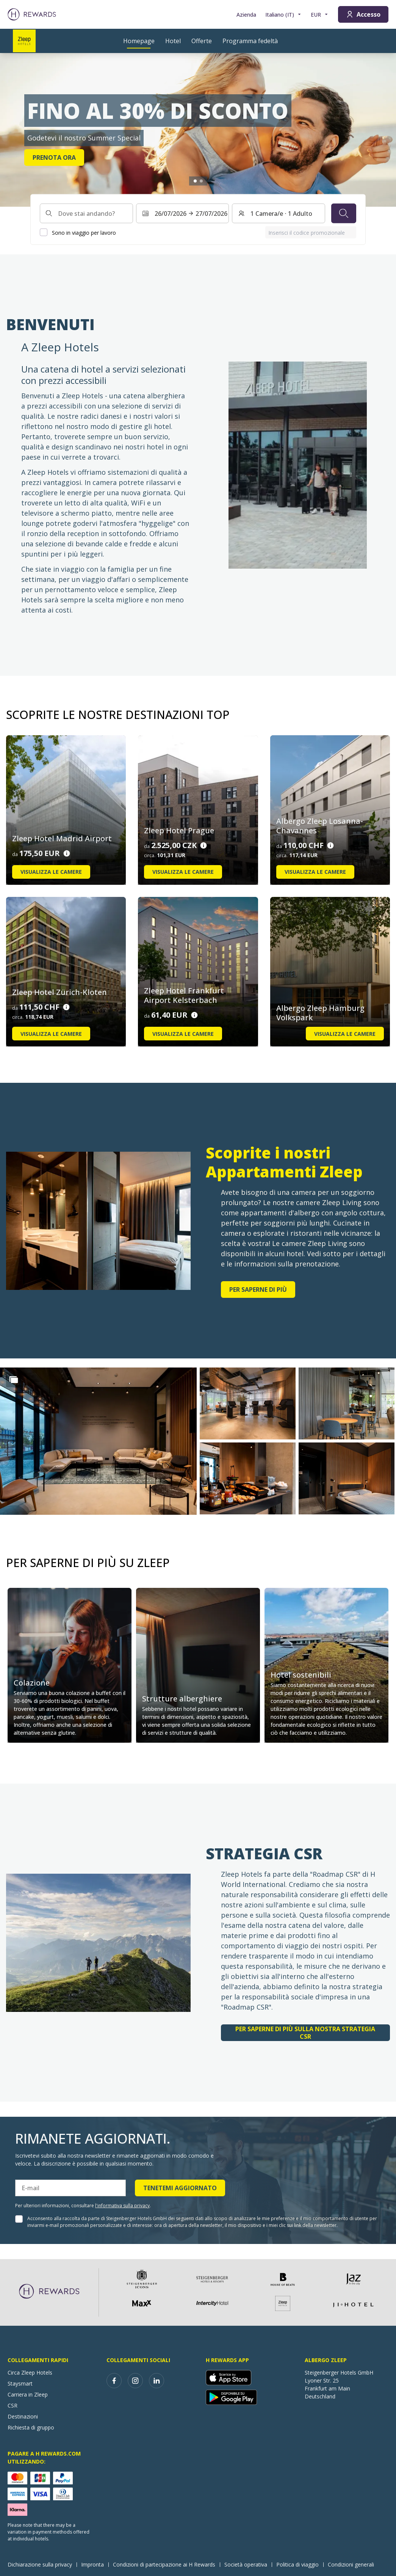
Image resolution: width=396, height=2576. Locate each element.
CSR (12, 2405)
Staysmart (20, 2383)
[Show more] (13, 1379)
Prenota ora (54, 157)
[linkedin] (156, 2380)
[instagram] (135, 2380)
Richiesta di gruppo (31, 2427)
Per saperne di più (258, 1289)
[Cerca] (343, 213)
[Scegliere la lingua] (283, 15)
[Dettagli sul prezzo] (66, 854)
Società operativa (248, 2564)
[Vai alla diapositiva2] (201, 180)
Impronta (94, 2564)
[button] (98, 1441)
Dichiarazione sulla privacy (42, 2564)
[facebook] (114, 2380)
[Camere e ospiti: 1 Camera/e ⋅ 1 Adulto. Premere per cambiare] (278, 213)
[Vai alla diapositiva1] (195, 180)
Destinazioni (23, 2416)
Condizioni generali (353, 2564)
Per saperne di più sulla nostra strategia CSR (305, 2033)
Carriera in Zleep (28, 2394)
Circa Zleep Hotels (30, 2372)
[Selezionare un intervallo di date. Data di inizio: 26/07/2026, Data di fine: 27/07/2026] (182, 213)
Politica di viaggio (299, 2564)
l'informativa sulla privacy (122, 2205)
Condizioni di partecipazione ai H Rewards (166, 2564)
